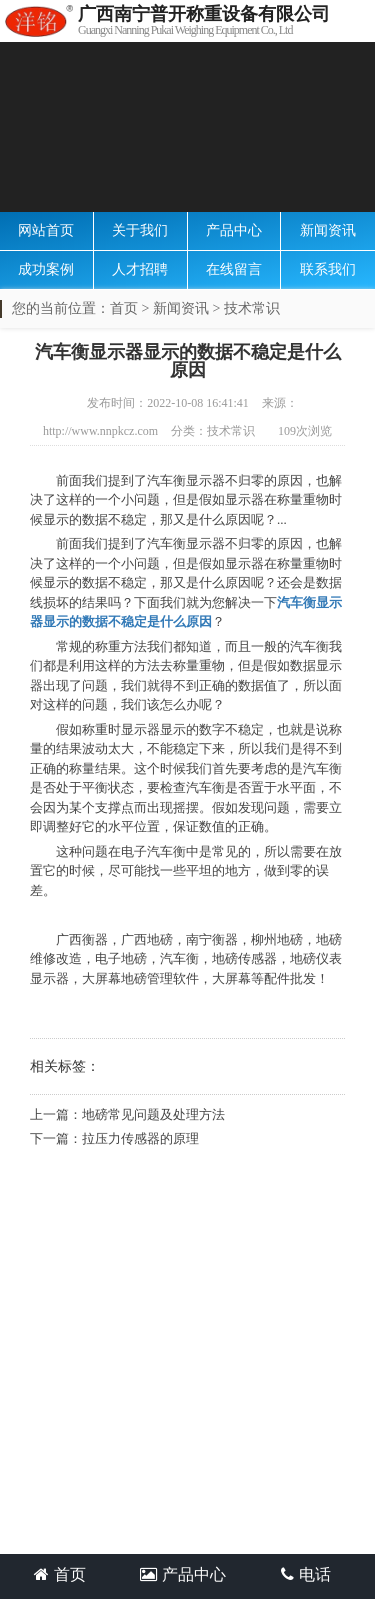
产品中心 (234, 230)
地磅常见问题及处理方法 (153, 1114)
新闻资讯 (328, 230)
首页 (124, 308)
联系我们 (328, 269)
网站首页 (46, 230)
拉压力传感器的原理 (140, 1138)
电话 (306, 1574)
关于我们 (140, 230)
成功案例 (46, 269)
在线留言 (234, 269)
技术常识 (252, 308)
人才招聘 (140, 269)
